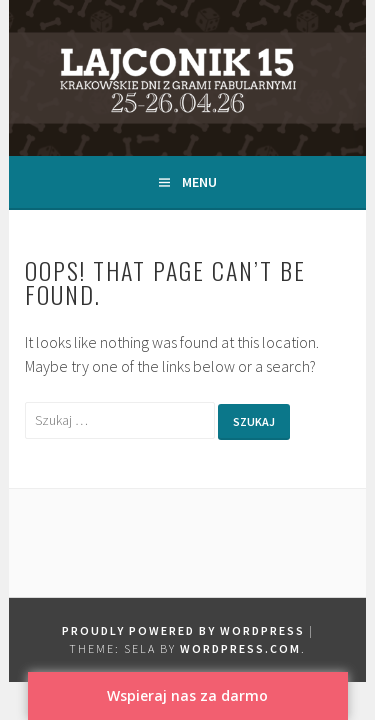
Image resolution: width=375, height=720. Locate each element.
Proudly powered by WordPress (183, 630)
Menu (199, 182)
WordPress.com (240, 648)
